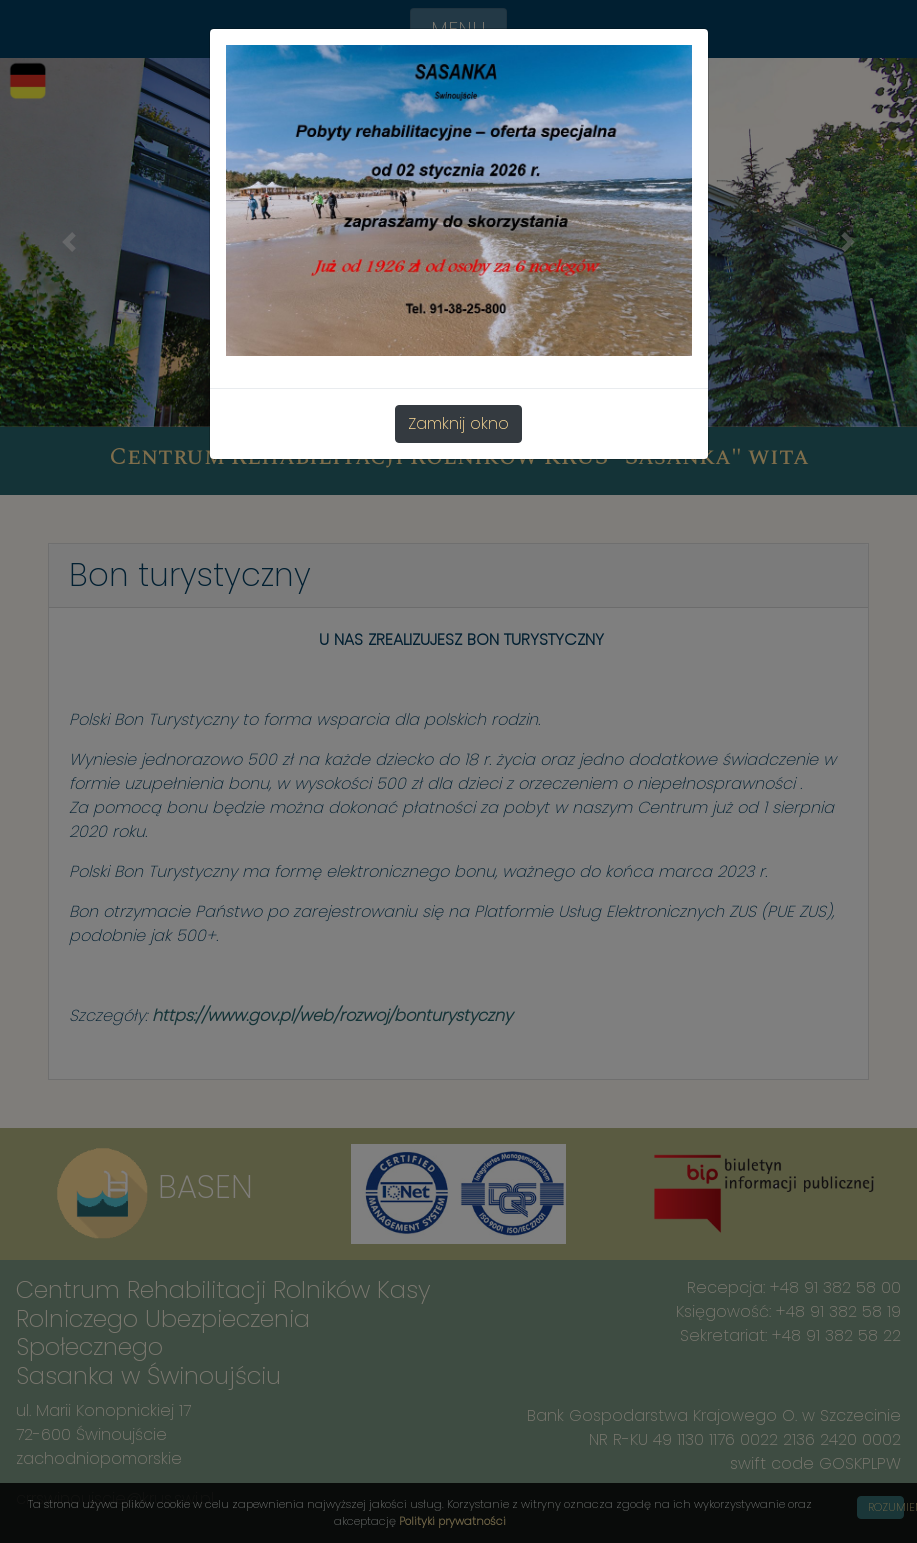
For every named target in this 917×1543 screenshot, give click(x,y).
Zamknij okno (458, 423)
